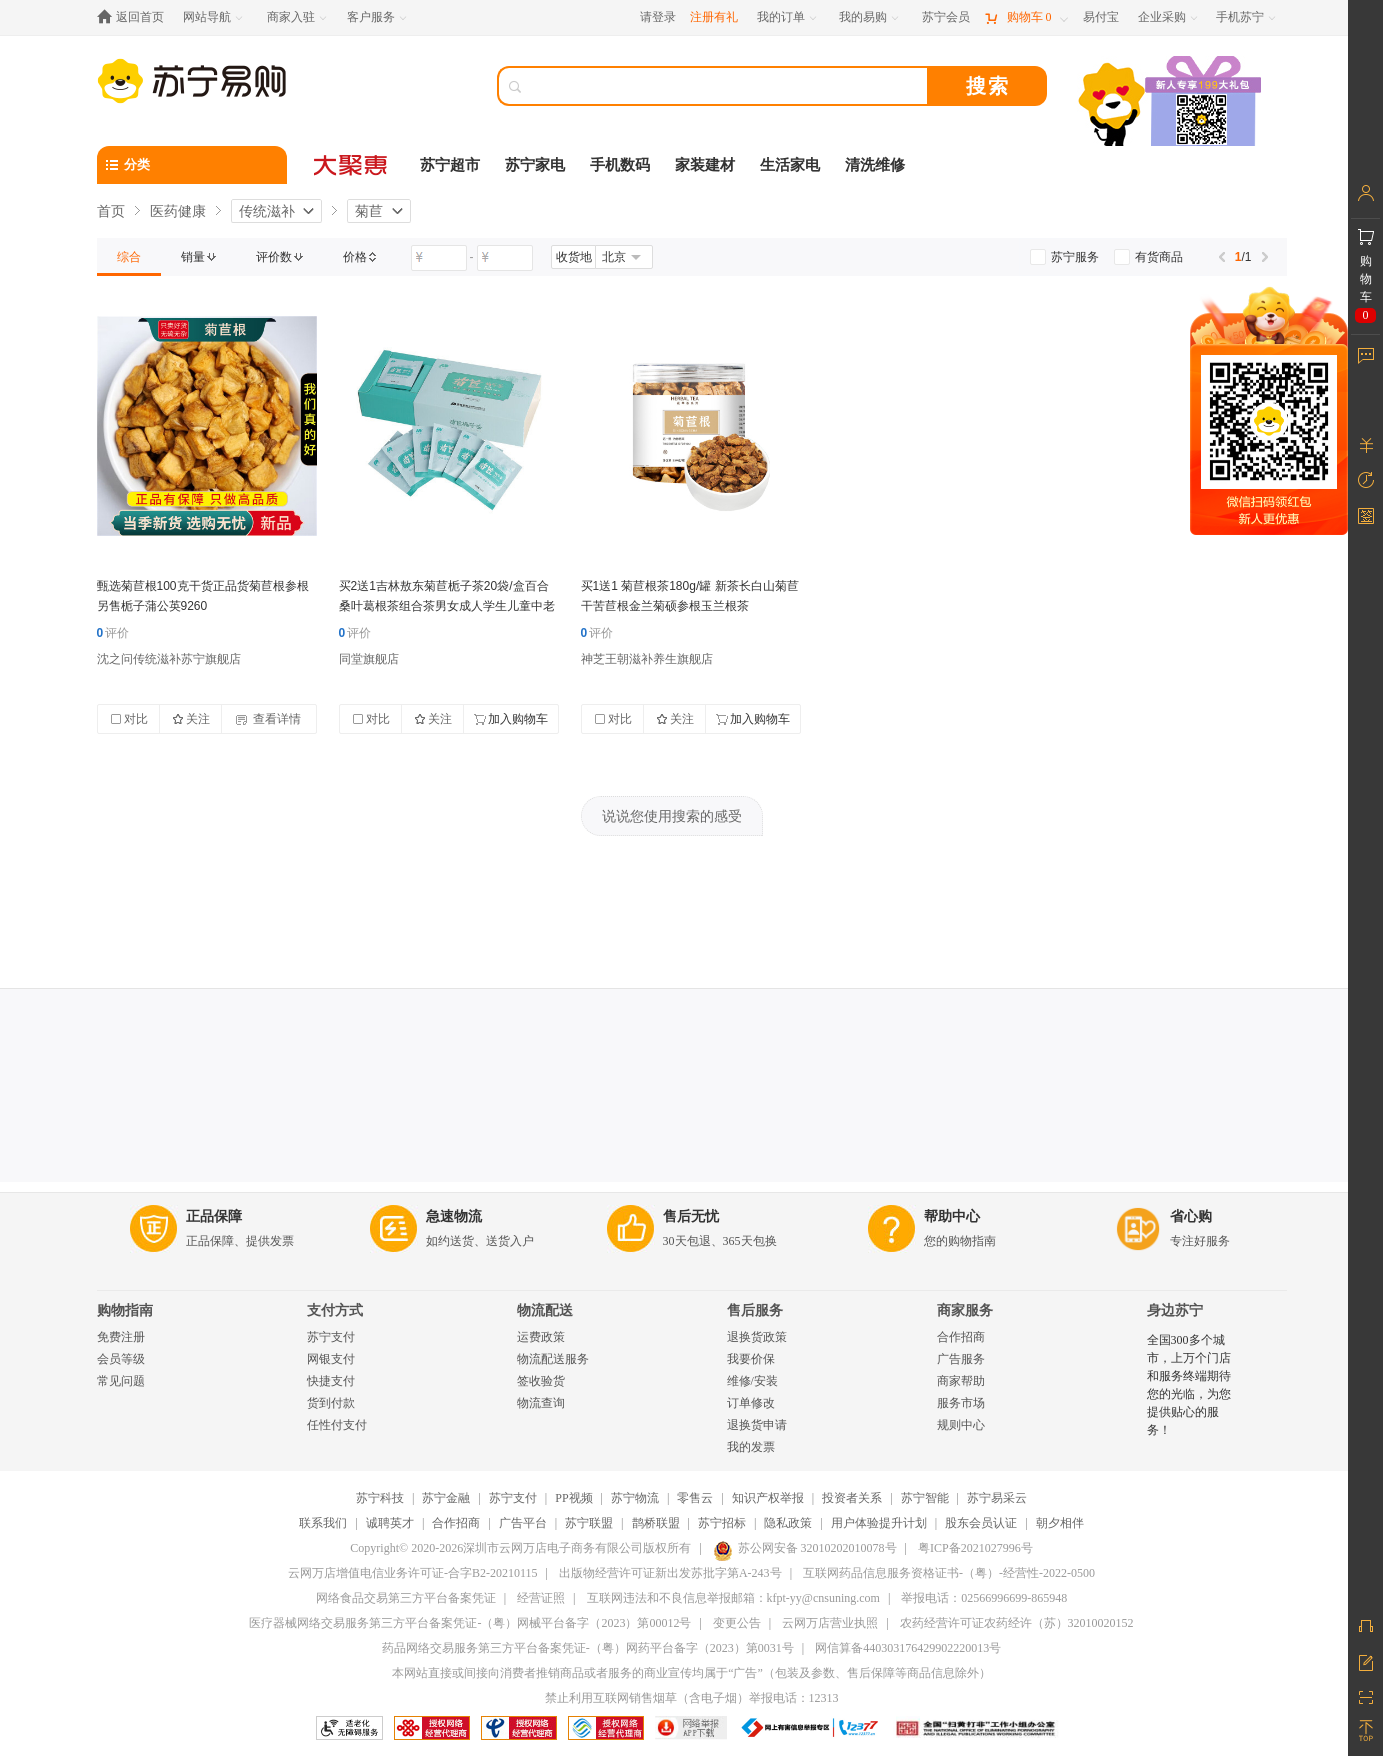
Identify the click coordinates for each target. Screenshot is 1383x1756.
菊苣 (369, 211)
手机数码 (620, 165)
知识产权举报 (768, 1498)
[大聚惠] (352, 165)
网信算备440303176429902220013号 (908, 1648)
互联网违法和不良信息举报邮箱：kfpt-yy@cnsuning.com (733, 1598)
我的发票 (751, 1447)
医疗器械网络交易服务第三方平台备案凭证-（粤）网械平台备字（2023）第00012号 (470, 1623)
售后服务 (755, 1310)
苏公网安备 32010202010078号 (805, 1548)
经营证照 (541, 1598)
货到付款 (331, 1403)
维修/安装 (752, 1381)
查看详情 (268, 719)
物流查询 (541, 1403)
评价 (113, 633)
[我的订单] (788, 17)
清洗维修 (875, 165)
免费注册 (121, 1337)
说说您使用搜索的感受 (672, 816)
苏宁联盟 (589, 1523)
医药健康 (178, 211)
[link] (129, 257)
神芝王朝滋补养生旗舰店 (647, 659)
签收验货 (541, 1381)
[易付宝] (1101, 17)
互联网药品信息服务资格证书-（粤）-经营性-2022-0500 (949, 1573)
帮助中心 (952, 1216)
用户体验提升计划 (879, 1523)
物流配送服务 (553, 1359)
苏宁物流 (635, 1498)
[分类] (192, 165)
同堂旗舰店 (369, 659)
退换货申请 (757, 1425)
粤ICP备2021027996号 (975, 1548)
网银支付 (331, 1359)
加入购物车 (511, 719)
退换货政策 (757, 1337)
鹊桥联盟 (656, 1523)
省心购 (1191, 1216)
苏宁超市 (450, 165)
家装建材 (705, 165)
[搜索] (727, 86)
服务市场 (961, 1403)
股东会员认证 (981, 1523)
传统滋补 (267, 211)
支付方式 (335, 1310)
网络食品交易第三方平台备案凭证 (406, 1598)
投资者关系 (852, 1498)
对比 (129, 719)
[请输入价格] (439, 258)
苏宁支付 (331, 1337)
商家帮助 (961, 1381)
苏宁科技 (380, 1498)
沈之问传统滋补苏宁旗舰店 (169, 659)
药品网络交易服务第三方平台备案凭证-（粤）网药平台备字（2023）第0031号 (588, 1648)
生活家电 (790, 165)
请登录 (658, 17)
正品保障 (214, 1216)
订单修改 (751, 1403)
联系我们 (323, 1523)
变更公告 (737, 1623)
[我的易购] (870, 17)
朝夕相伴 (1060, 1523)
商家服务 (965, 1310)
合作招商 (961, 1337)
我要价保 (751, 1359)
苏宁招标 (722, 1523)
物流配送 (545, 1310)
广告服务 (961, 1359)
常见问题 (121, 1381)
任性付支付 (337, 1425)
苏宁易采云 (997, 1498)
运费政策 (541, 1337)
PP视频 (573, 1498)
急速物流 (454, 1216)
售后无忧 (691, 1216)
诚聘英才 (390, 1523)
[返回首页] (135, 17)
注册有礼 (714, 17)
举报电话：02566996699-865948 (984, 1598)
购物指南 (125, 1310)
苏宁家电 (535, 165)
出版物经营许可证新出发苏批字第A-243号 (670, 1573)
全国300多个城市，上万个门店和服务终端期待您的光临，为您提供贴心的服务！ (1189, 1385)
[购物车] (1026, 17)
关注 (191, 719)
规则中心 (961, 1425)
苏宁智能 (925, 1498)
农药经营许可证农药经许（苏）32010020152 (1017, 1623)
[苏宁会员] (946, 17)
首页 (111, 211)
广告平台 (523, 1523)
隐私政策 (788, 1523)
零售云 (695, 1498)
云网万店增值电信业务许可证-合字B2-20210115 (413, 1573)
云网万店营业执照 (830, 1623)
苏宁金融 (446, 1498)
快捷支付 (331, 1381)
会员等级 (121, 1359)
